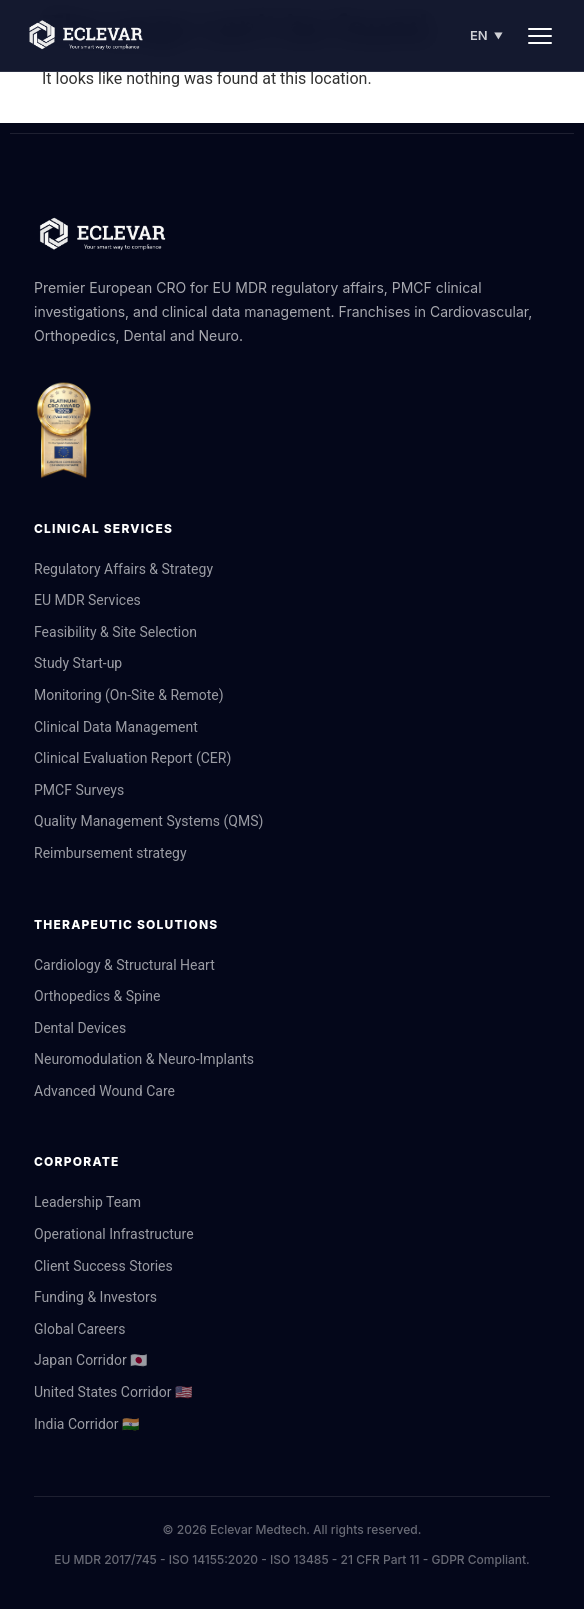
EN (486, 35)
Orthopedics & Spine (97, 996)
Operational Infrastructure (114, 1234)
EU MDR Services (87, 600)
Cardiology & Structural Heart (124, 965)
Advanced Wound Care (104, 1091)
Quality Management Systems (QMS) (148, 821)
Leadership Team (87, 1202)
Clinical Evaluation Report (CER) (132, 758)
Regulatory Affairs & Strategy (123, 569)
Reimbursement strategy (110, 853)
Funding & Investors (95, 1297)
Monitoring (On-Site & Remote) (129, 695)
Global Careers (79, 1329)
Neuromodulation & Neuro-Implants (144, 1059)
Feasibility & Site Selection (115, 632)
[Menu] (540, 36)
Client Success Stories (103, 1266)
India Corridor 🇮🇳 (86, 1424)
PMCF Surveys (79, 790)
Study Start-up (78, 663)
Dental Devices (80, 1028)
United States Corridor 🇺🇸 (113, 1392)
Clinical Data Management (116, 727)
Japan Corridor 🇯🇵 (90, 1360)
